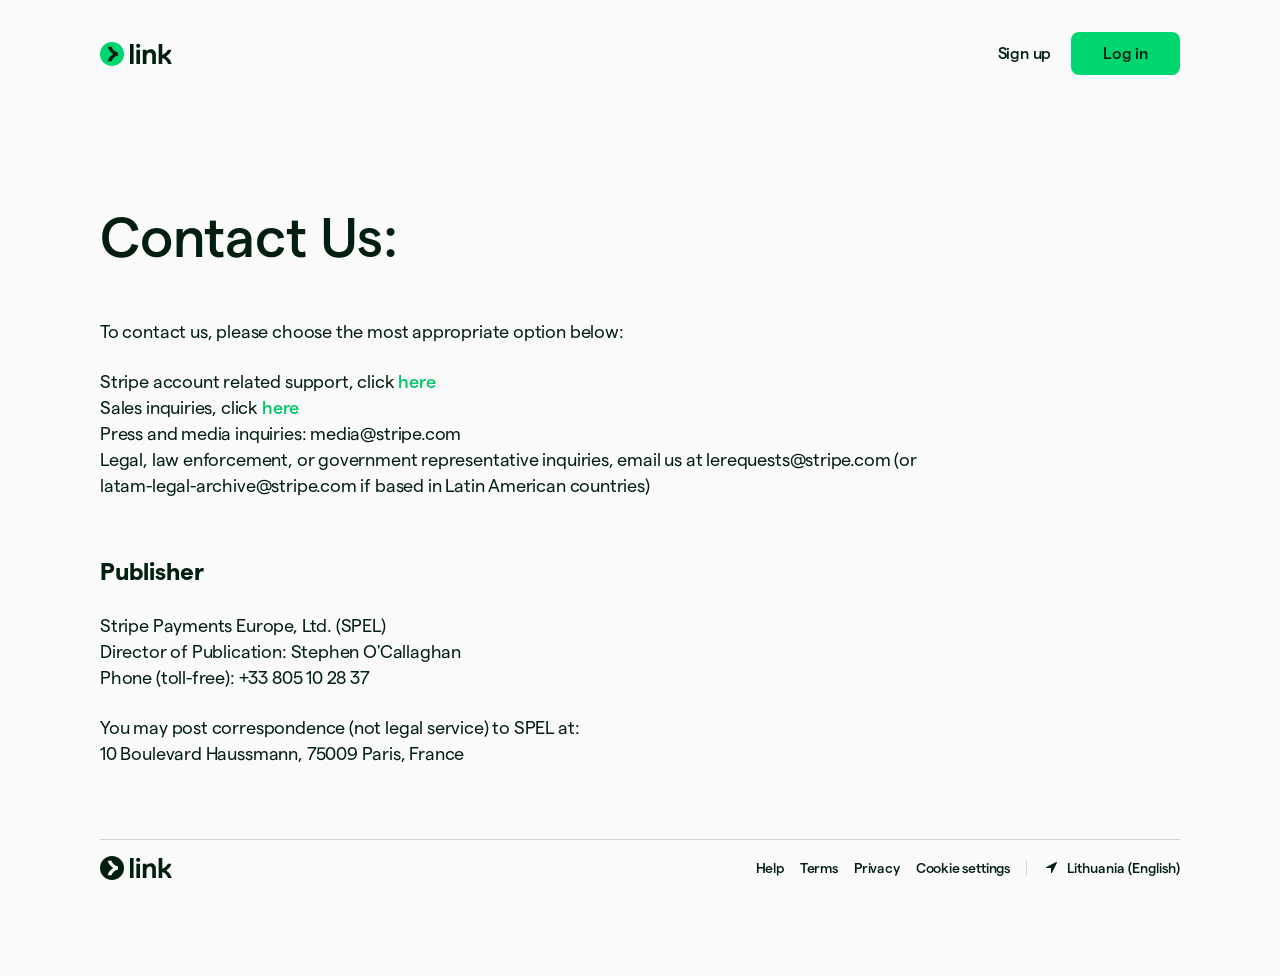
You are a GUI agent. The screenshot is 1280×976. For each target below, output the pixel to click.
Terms (819, 868)
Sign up (1025, 53)
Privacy (877, 868)
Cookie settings (963, 868)
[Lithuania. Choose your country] (1111, 868)
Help (770, 868)
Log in (1125, 53)
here (416, 381)
